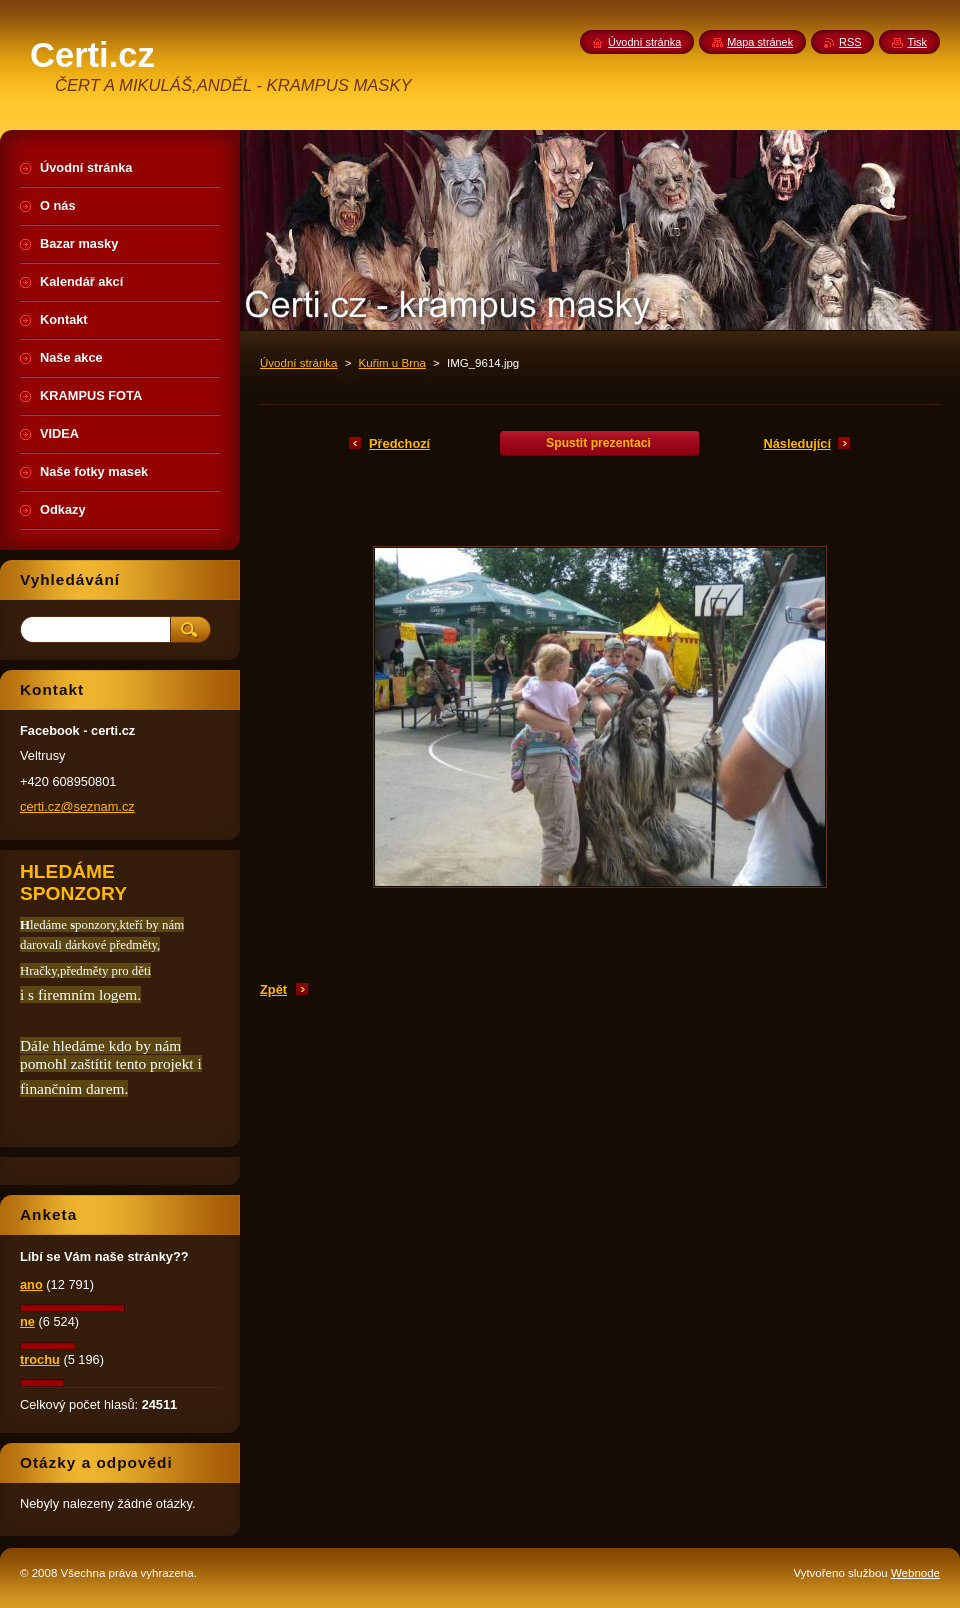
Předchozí (399, 443)
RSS (850, 42)
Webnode (915, 1573)
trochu (40, 1359)
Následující (797, 443)
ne (27, 1321)
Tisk (917, 42)
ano (31, 1284)
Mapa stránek (760, 42)
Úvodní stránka (298, 363)
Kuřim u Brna (392, 363)
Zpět (273, 989)
